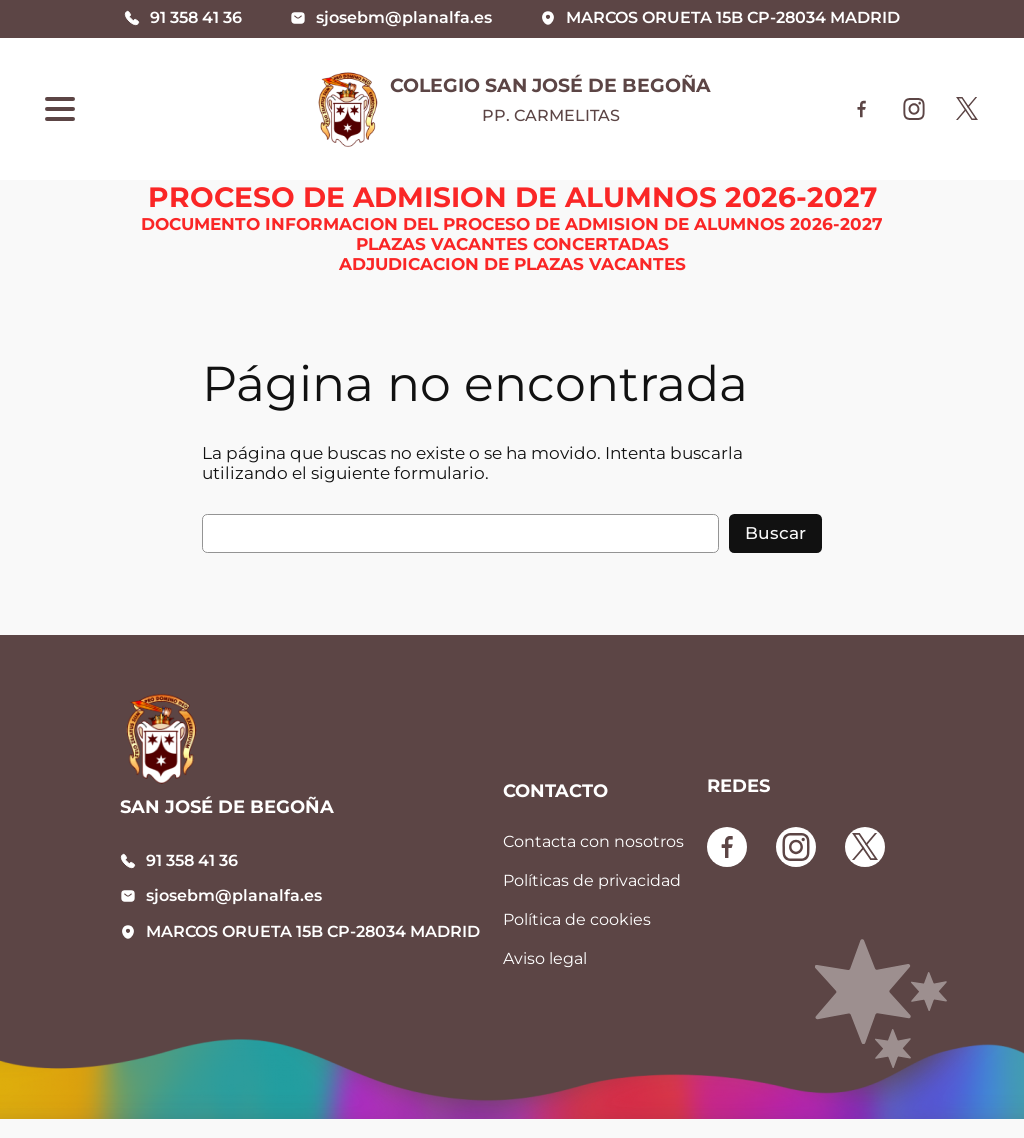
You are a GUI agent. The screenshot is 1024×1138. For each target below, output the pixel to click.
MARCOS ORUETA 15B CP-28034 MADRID (313, 931)
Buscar (775, 533)
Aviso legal (545, 958)
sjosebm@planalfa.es (234, 895)
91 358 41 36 (192, 860)
